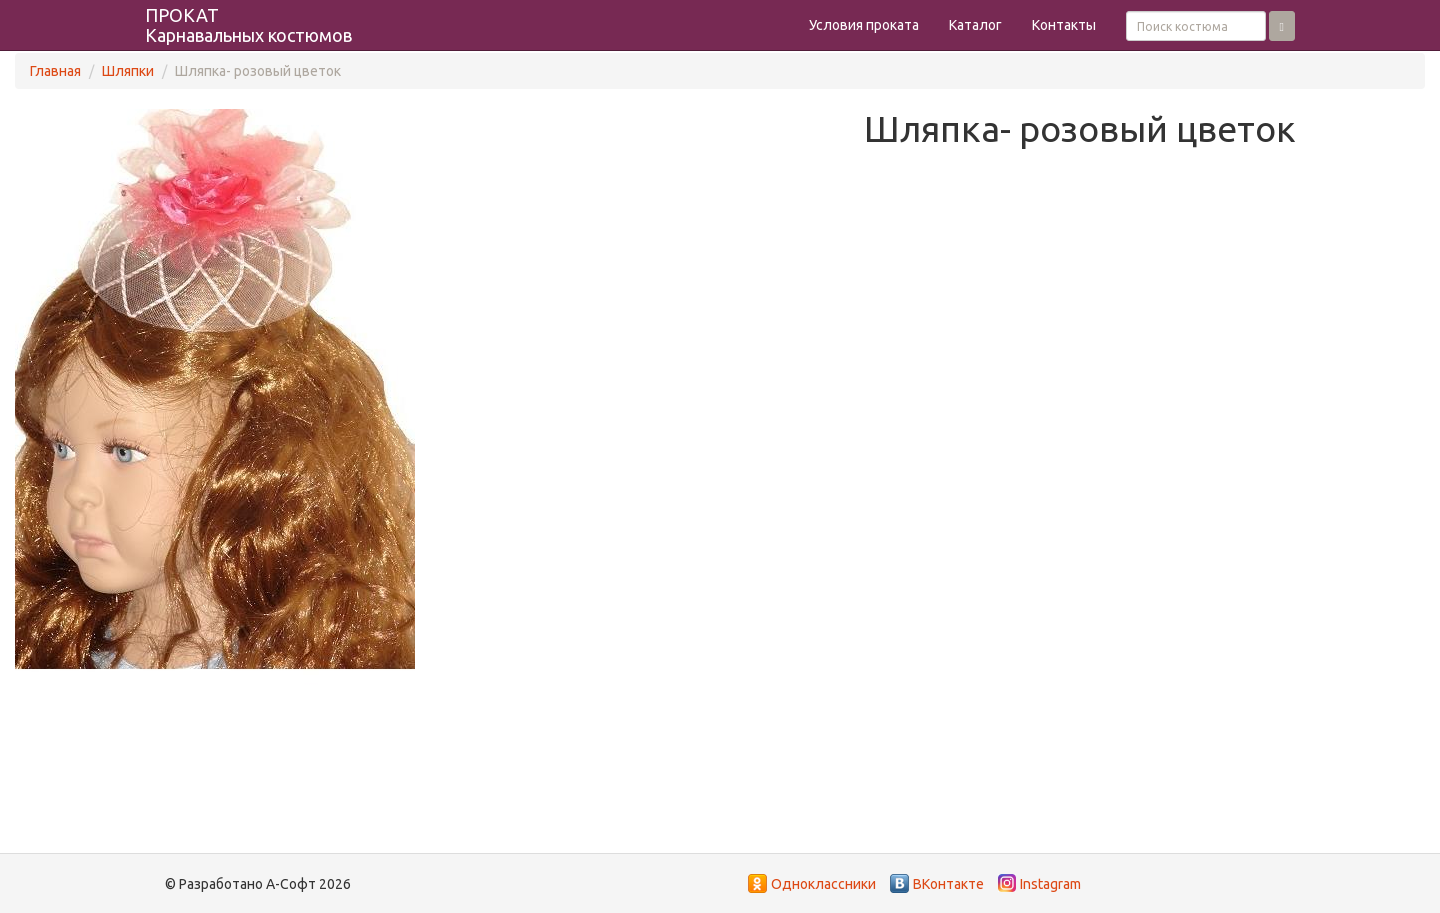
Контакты (1064, 25)
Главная (55, 71)
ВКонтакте (948, 884)
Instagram (1050, 884)
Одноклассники (823, 884)
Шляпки (128, 71)
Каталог (975, 25)
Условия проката (864, 25)
